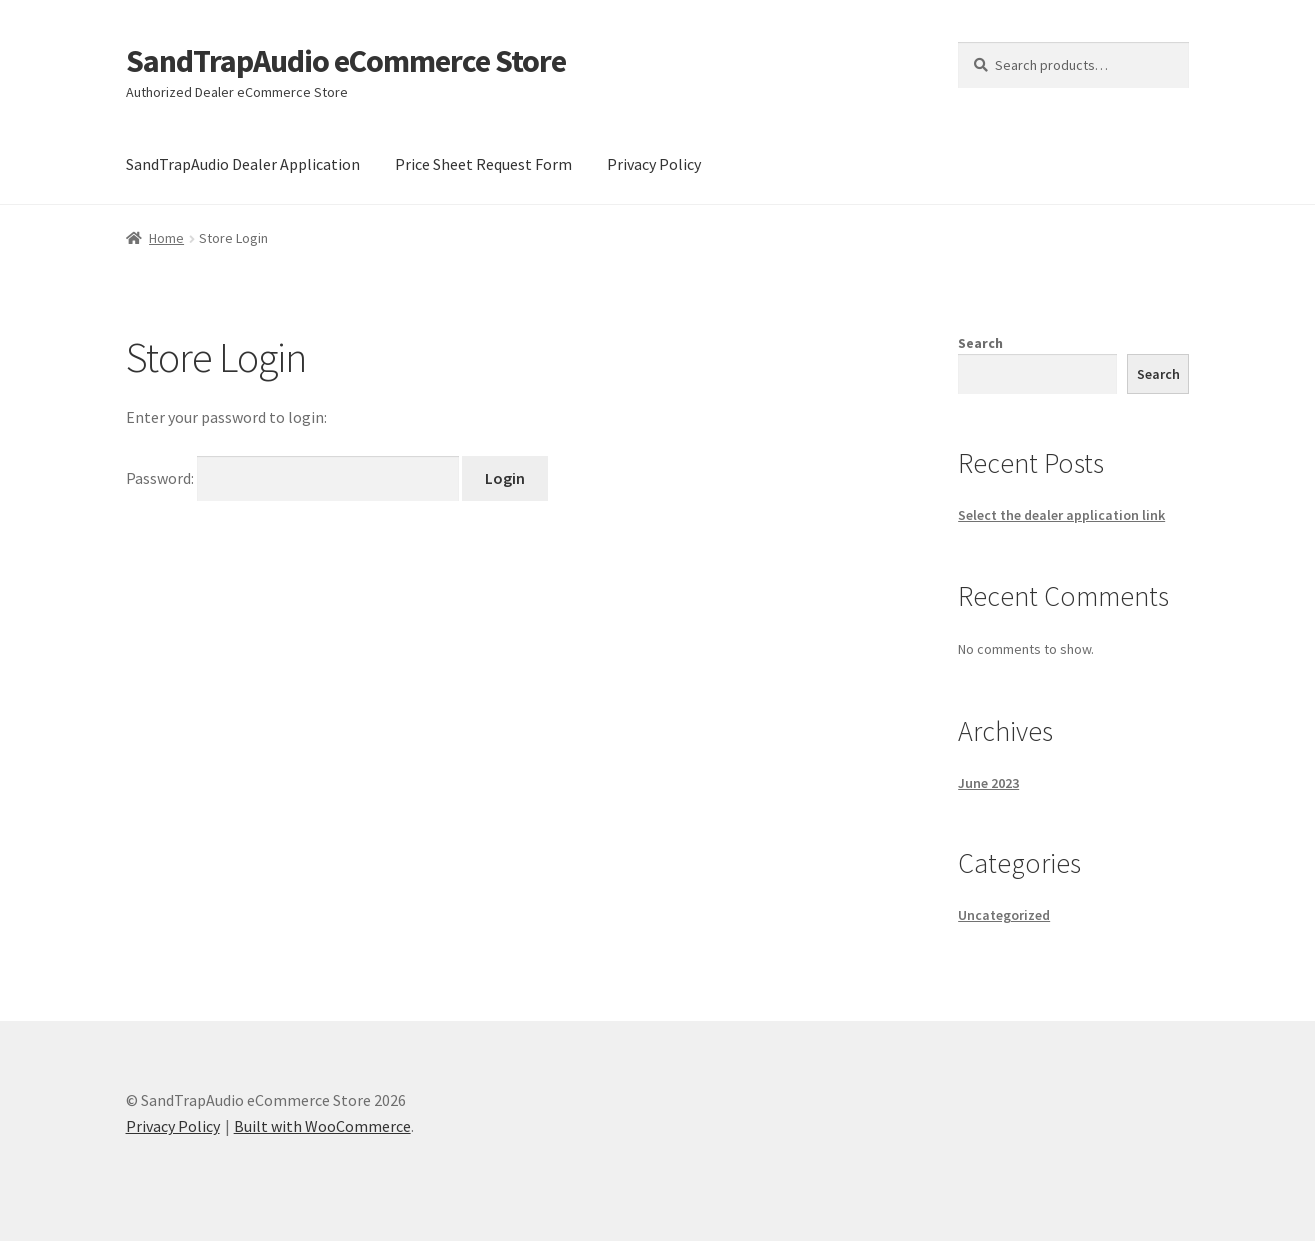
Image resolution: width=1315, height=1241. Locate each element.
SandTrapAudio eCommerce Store (346, 61)
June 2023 (988, 783)
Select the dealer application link (1061, 515)
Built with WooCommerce (322, 1126)
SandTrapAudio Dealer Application (243, 164)
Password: (294, 478)
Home (166, 238)
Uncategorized (1004, 915)
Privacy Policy (654, 164)
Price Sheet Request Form (483, 164)
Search (980, 343)
